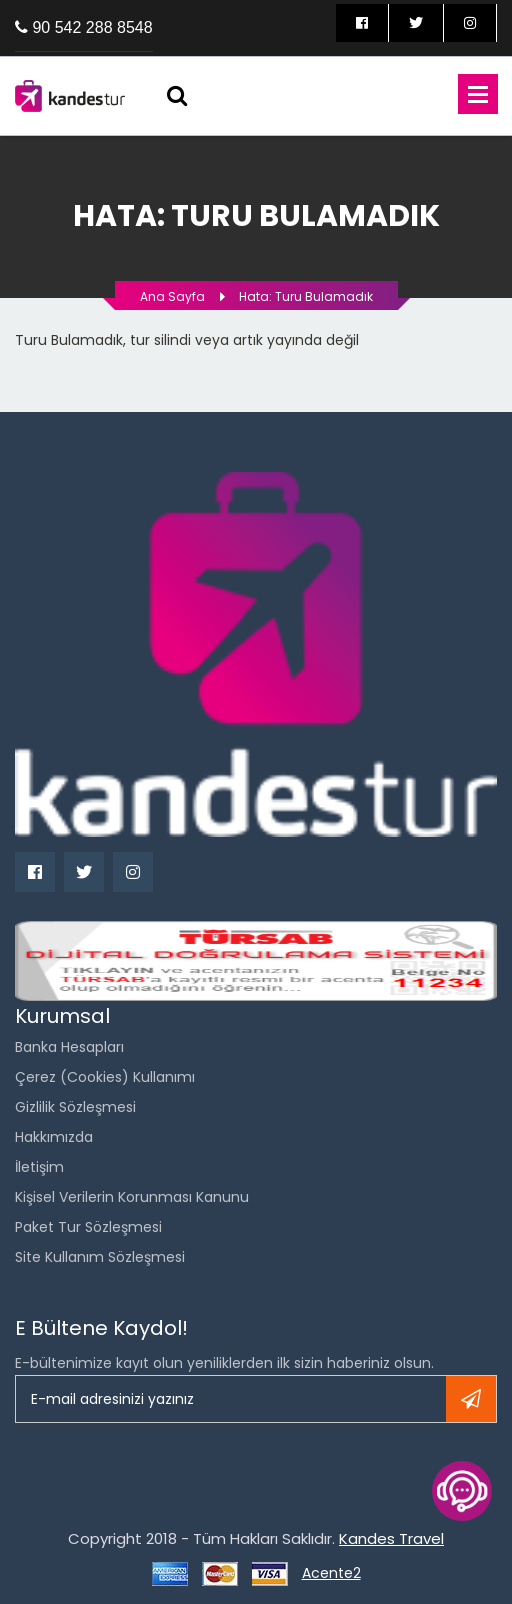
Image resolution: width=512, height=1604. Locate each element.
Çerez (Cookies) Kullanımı (105, 1077)
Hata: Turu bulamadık (306, 296)
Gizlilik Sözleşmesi (75, 1107)
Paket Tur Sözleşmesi (88, 1227)
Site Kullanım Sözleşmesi (100, 1257)
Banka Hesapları (69, 1047)
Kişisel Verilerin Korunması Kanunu (132, 1197)
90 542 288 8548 (92, 27)
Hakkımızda (54, 1137)
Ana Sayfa (172, 296)
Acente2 (331, 1573)
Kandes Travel (391, 1538)
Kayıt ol (471, 1399)
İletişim (39, 1167)
